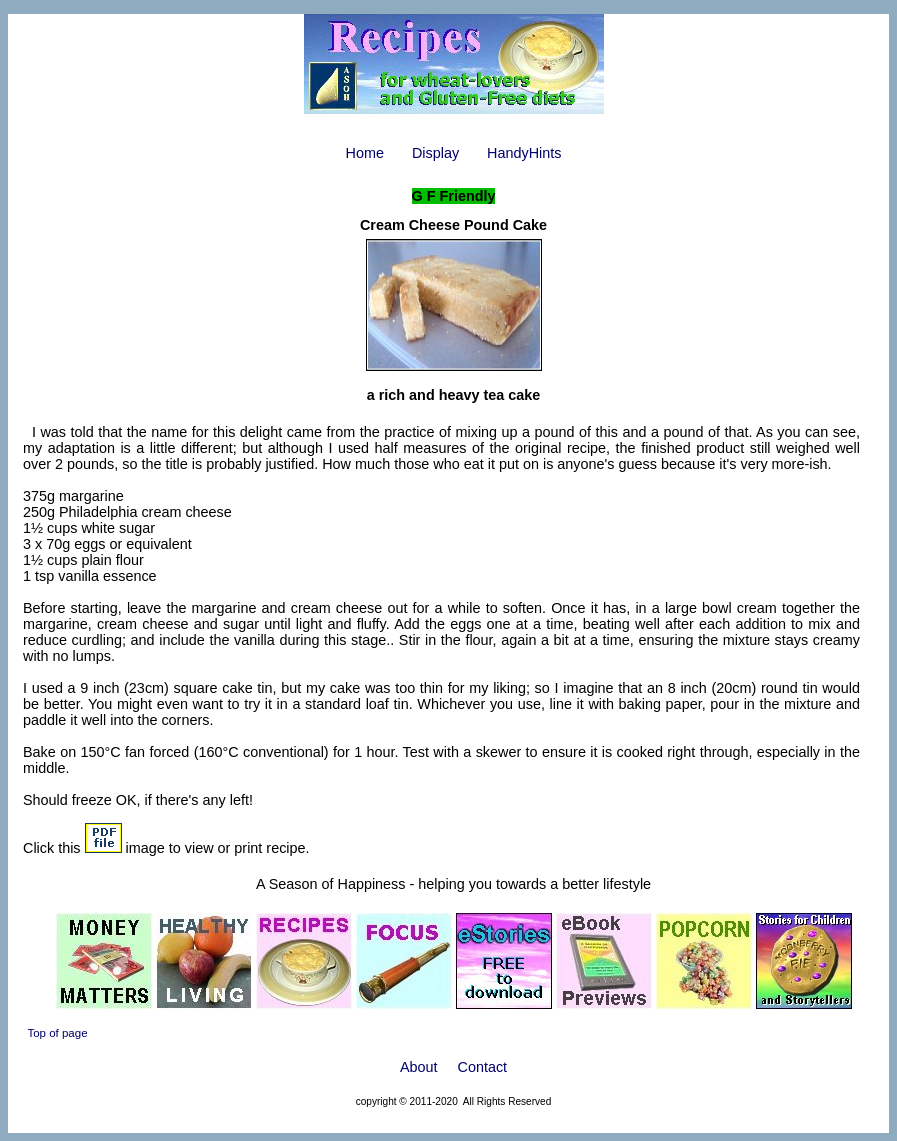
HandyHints (524, 153)
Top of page (57, 1033)
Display (435, 153)
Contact (483, 1067)
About (419, 1067)
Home (365, 153)
